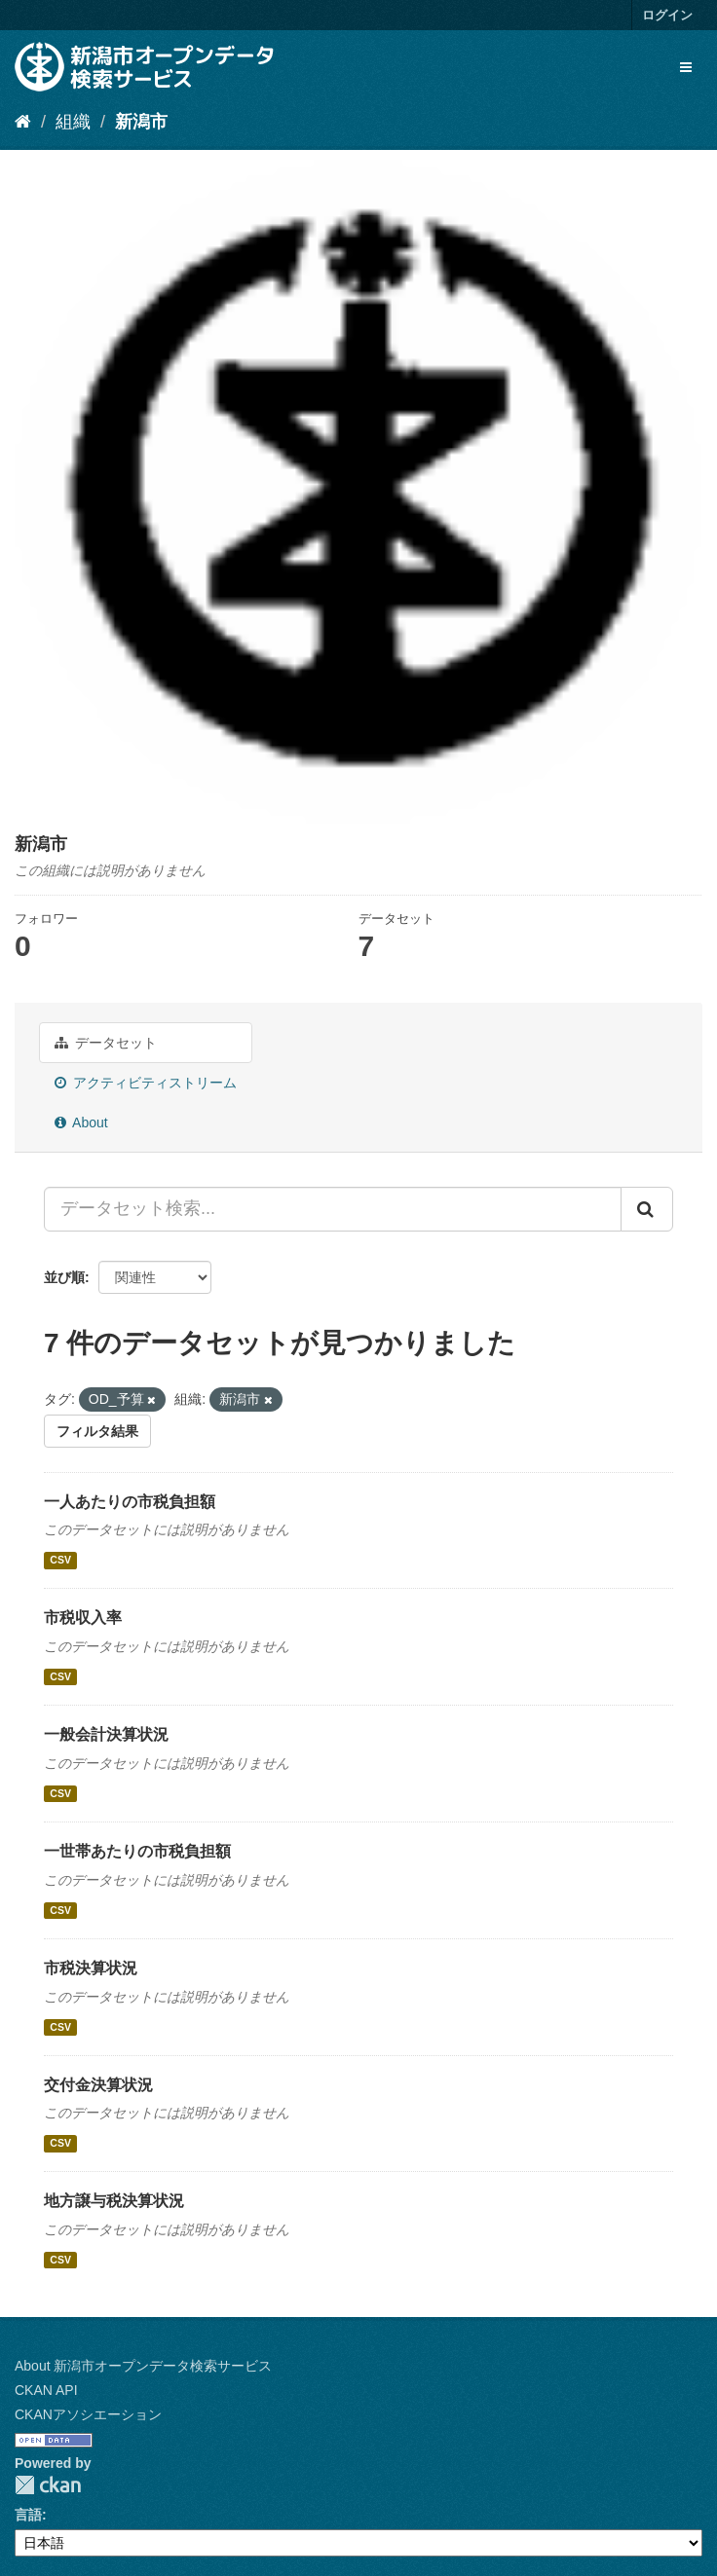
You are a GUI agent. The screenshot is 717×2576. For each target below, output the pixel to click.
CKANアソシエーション (88, 2414)
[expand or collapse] (685, 67)
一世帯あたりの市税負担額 (137, 1851)
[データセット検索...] (333, 1209)
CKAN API (46, 2390)
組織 (73, 121)
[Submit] (647, 1209)
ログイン (667, 15)
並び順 (64, 1277)
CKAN (48, 2485)
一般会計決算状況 (106, 1734)
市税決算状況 (90, 1968)
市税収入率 (83, 1617)
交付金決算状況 (98, 2085)
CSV (60, 1559)
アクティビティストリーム (146, 1082)
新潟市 (141, 121)
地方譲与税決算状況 (114, 2200)
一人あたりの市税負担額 (129, 1501)
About (81, 1122)
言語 (28, 2514)
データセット (106, 1042)
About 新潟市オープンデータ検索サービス (143, 2366)
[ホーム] (23, 121)
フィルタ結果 (97, 1431)
